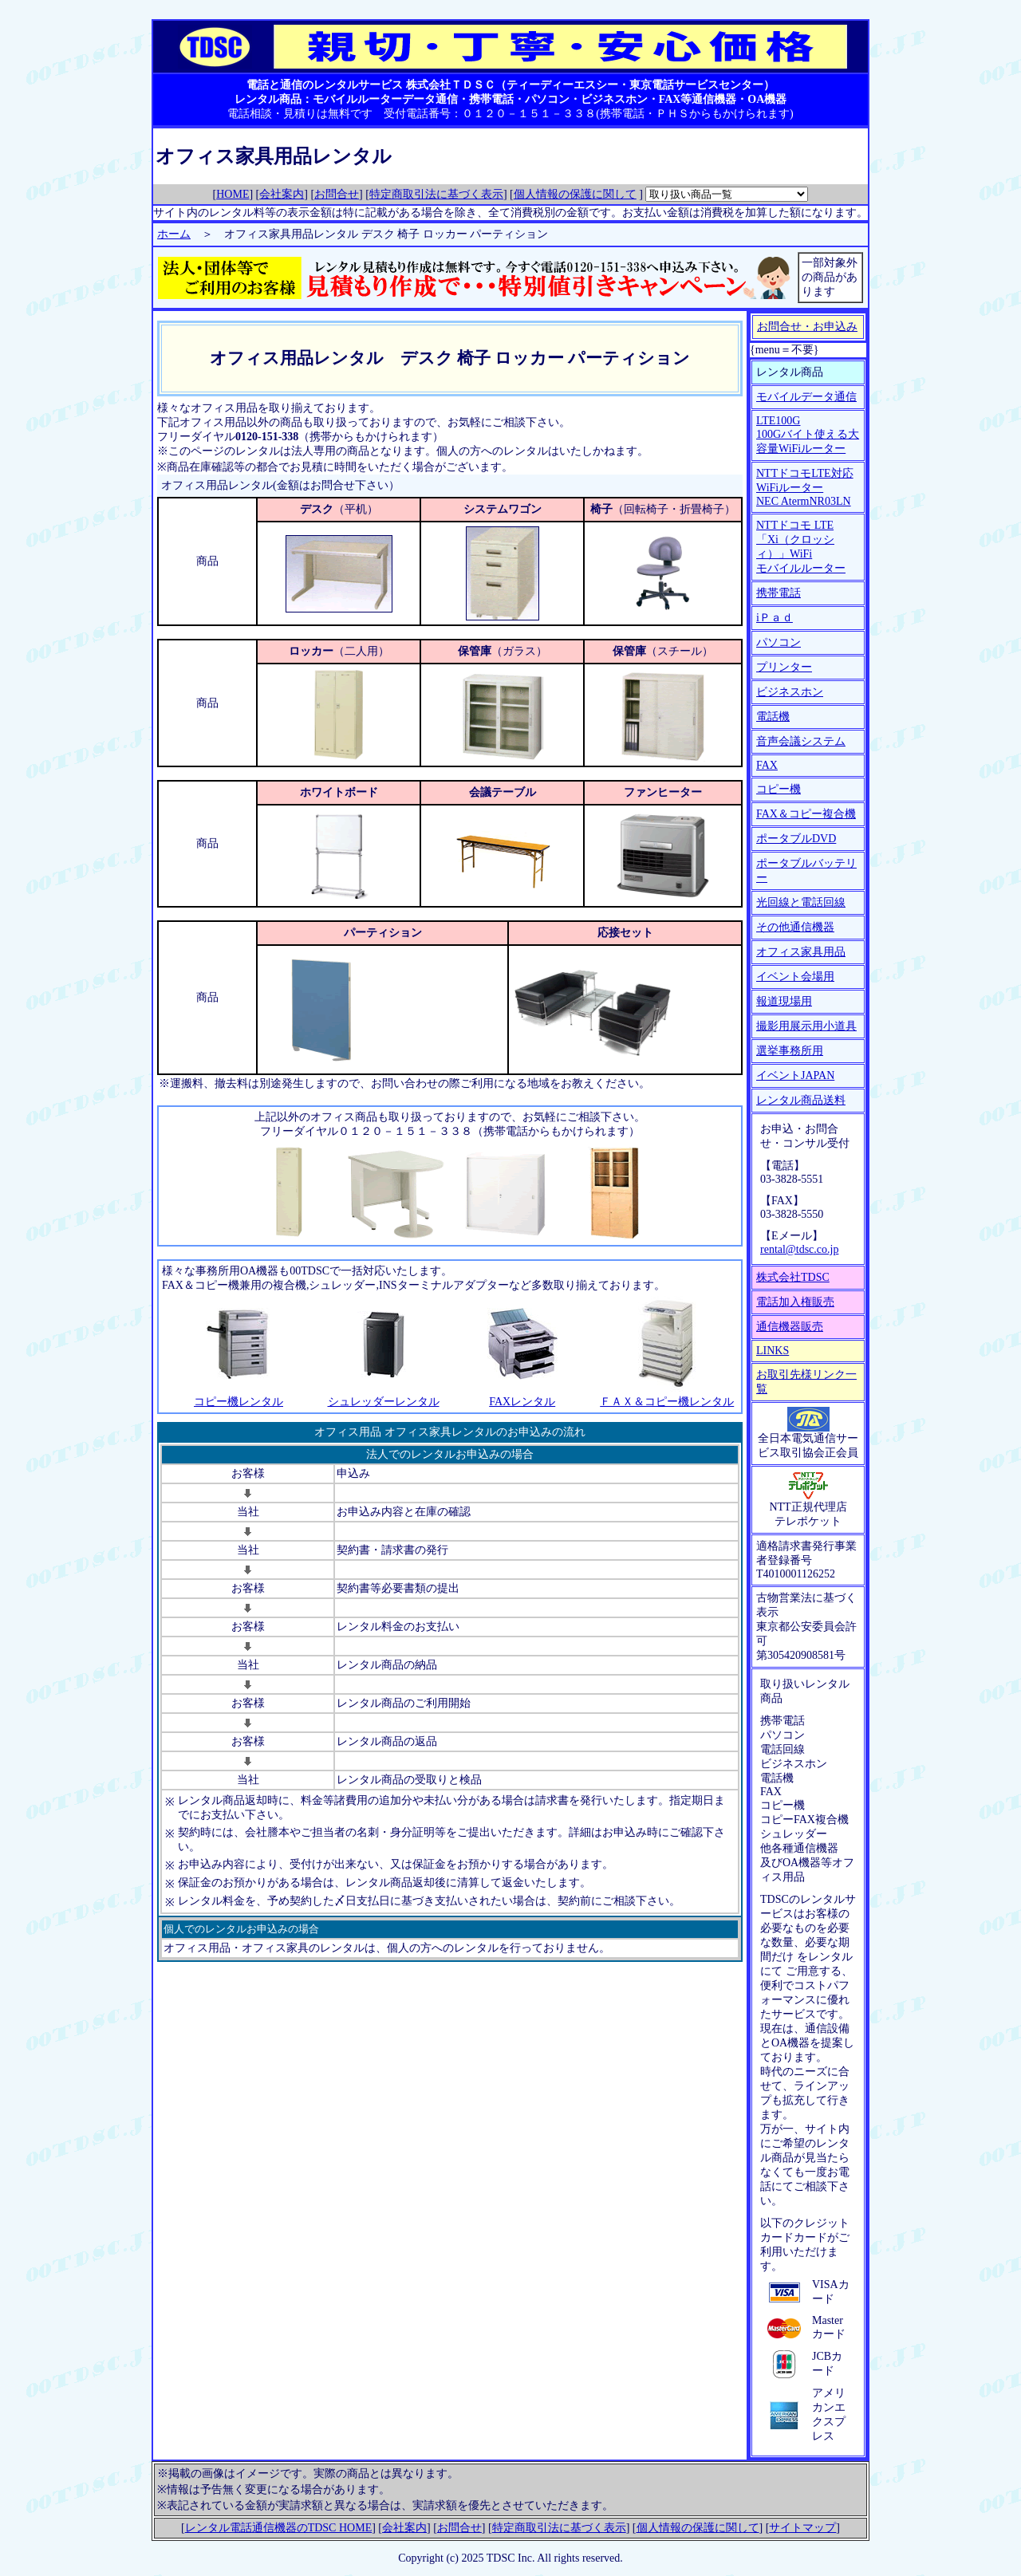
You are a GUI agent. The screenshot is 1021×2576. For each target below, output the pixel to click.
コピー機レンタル (238, 1402)
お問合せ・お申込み (807, 327)
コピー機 (778, 789)
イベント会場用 (795, 977)
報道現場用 (784, 1001)
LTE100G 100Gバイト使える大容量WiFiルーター (807, 435)
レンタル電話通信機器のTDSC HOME (279, 2528)
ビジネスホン (789, 692)
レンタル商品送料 (801, 1100)
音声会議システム (801, 741)
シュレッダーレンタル (384, 1402)
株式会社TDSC (793, 1277)
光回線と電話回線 (801, 902)
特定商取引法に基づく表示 (436, 194)
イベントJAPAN (795, 1075)
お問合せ (336, 194)
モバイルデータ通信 (806, 397)
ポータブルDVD (796, 839)
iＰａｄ (774, 618)
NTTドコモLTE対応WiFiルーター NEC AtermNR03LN (804, 487)
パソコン (778, 642)
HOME (232, 194)
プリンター (784, 667)
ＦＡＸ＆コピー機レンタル (667, 1402)
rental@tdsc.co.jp (799, 1249)
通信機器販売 (789, 1327)
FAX (767, 765)
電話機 (773, 717)
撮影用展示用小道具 (806, 1026)
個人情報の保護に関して (575, 194)
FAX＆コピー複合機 (806, 814)
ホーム (174, 234)
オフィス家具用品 (801, 952)
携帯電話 (778, 593)
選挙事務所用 (789, 1051)
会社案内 (281, 194)
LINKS (772, 1351)
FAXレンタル (522, 1402)
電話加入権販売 (795, 1302)
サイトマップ (802, 2528)
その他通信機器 (795, 927)
